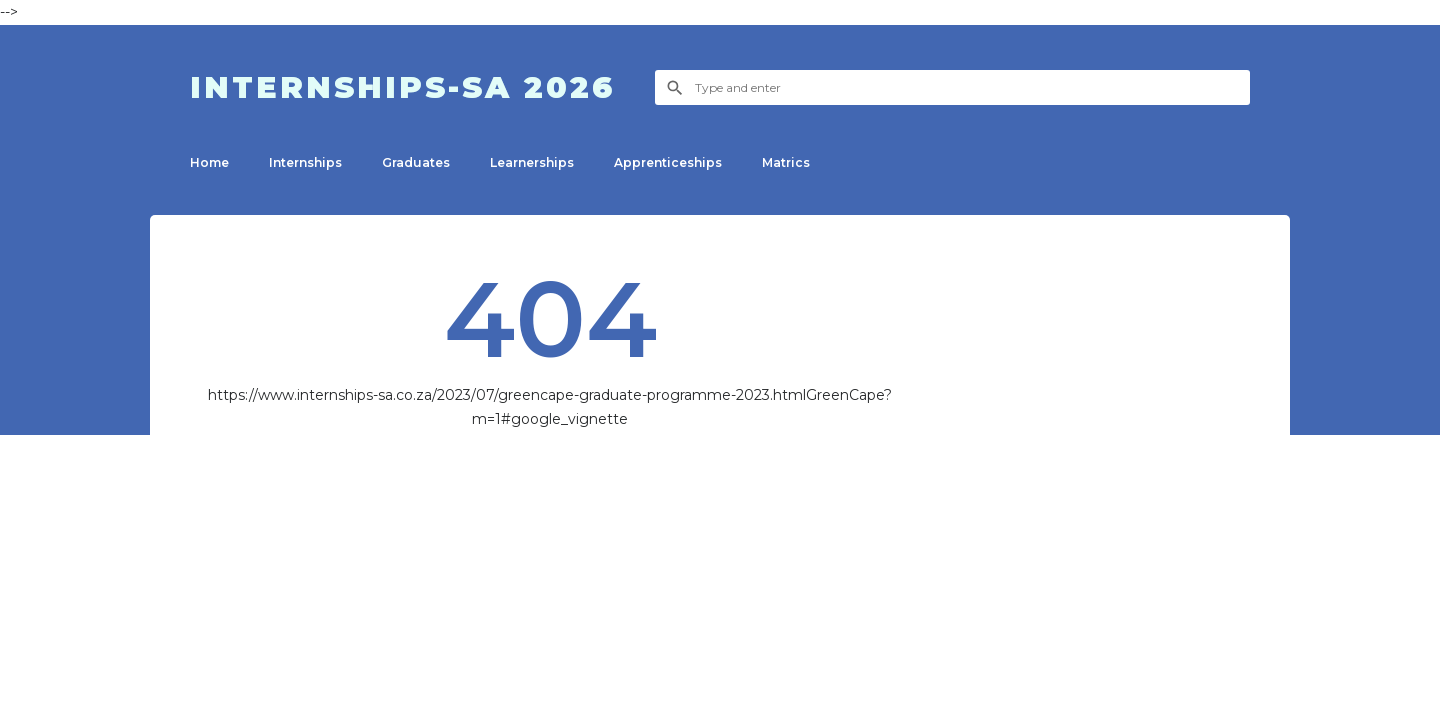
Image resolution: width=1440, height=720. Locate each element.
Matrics (786, 162)
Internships (305, 162)
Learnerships (532, 162)
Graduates (416, 162)
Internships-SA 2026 (402, 87)
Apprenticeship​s (668, 162)
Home (209, 162)
